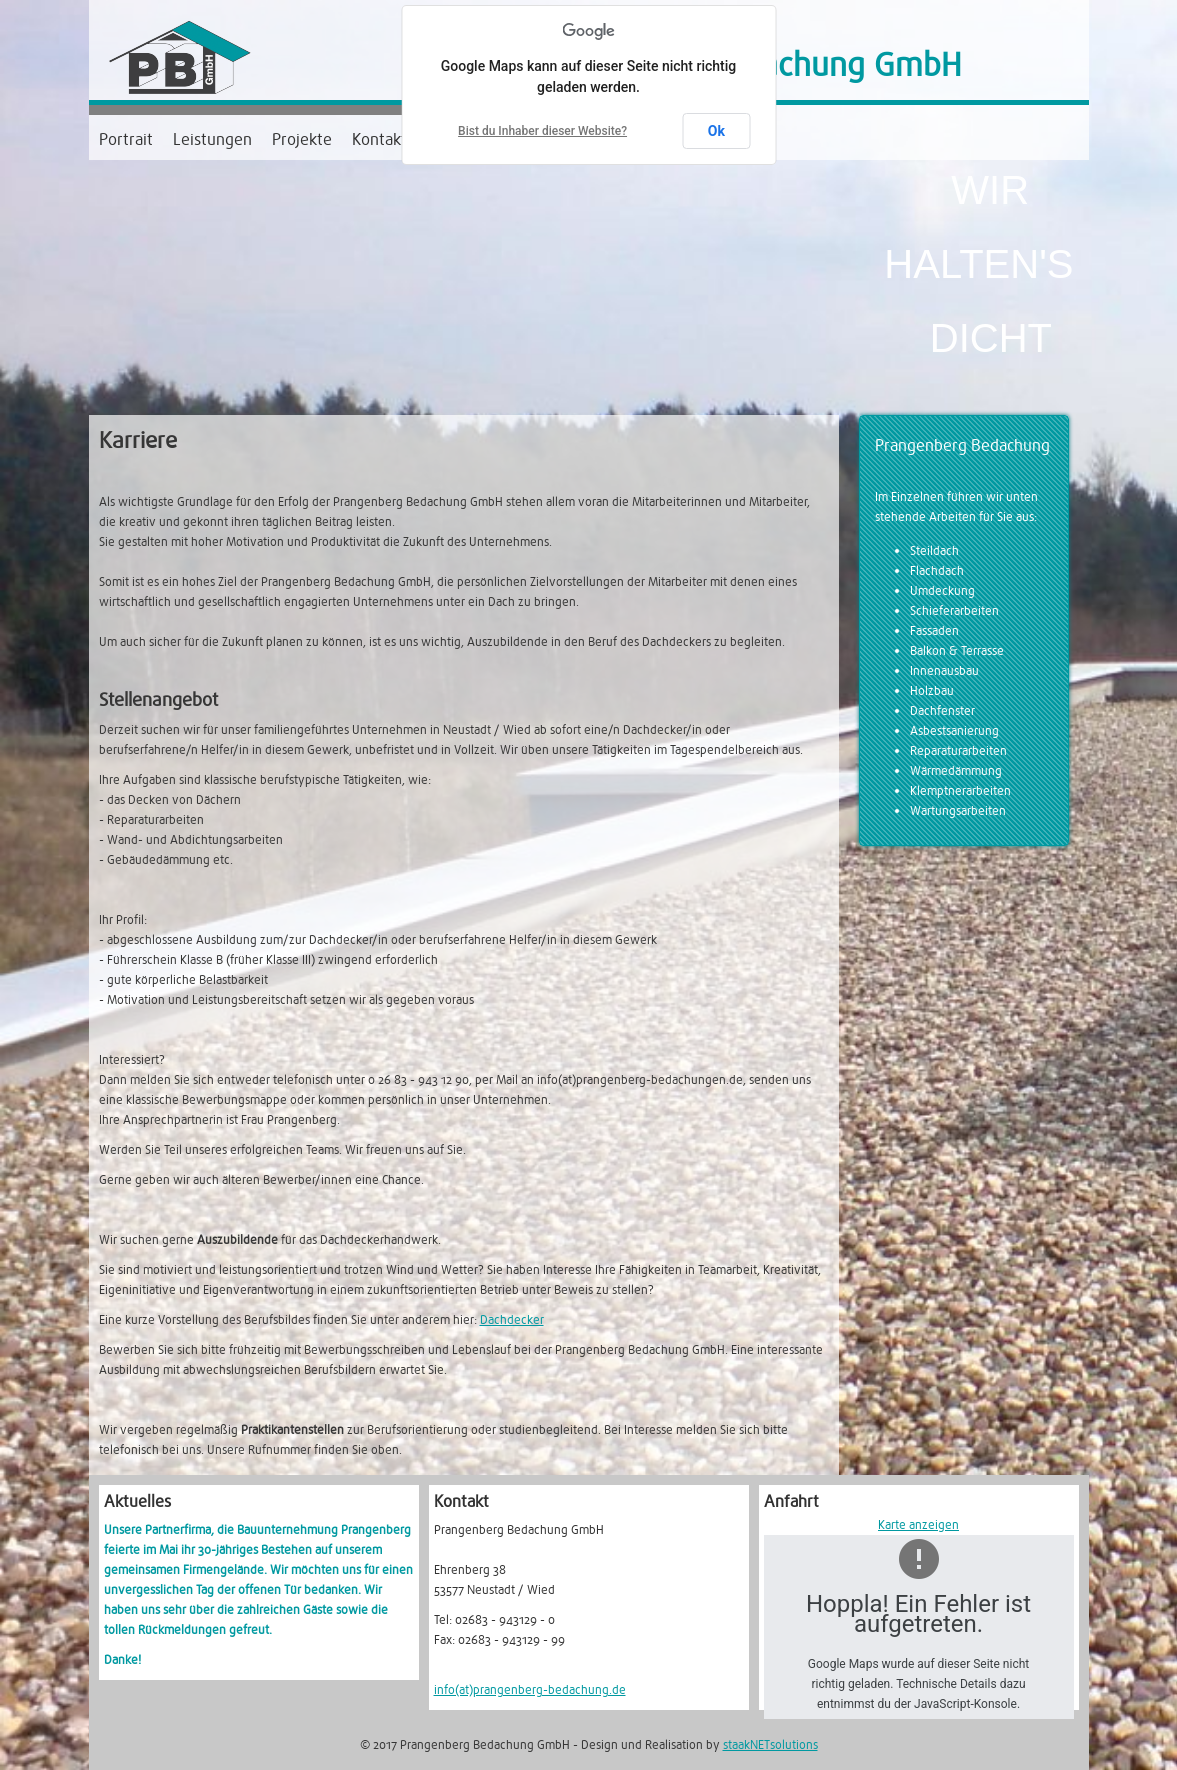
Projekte (302, 140)
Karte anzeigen (918, 1525)
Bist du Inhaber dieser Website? (542, 131)
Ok (716, 131)
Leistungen (212, 140)
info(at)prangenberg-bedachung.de (530, 1690)
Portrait (126, 140)
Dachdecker (512, 1320)
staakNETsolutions (770, 1745)
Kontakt (379, 140)
